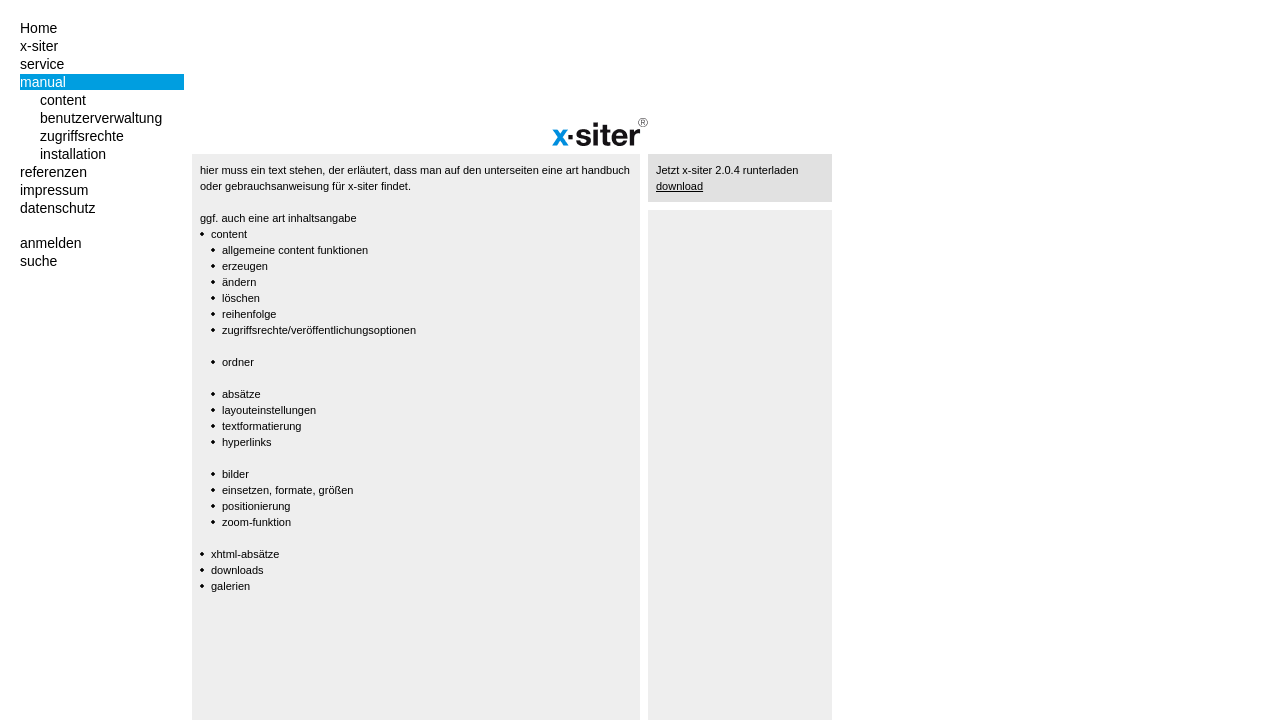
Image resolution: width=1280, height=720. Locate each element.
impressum (54, 190)
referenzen (53, 172)
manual (43, 82)
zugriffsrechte (82, 136)
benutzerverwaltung (101, 118)
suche (38, 261)
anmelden (51, 243)
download (679, 186)
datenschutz (58, 208)
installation (73, 154)
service (42, 64)
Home (38, 28)
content (63, 100)
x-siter (39, 46)
